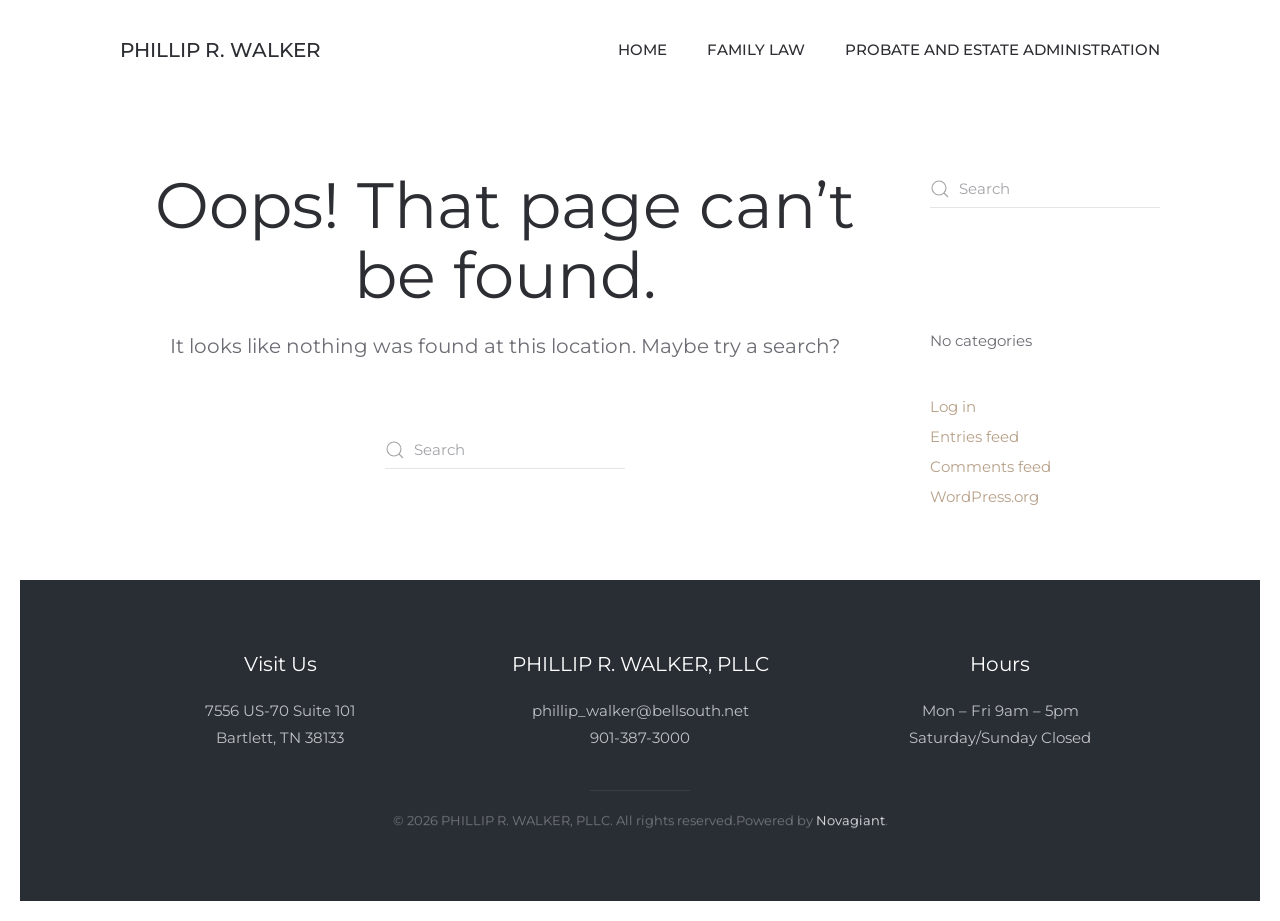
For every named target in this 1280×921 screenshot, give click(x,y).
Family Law (756, 49)
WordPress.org (984, 496)
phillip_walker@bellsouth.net (640, 710)
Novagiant (850, 819)
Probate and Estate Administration (1002, 49)
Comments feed (990, 466)
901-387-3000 (640, 737)
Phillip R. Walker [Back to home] (220, 50)
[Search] (505, 450)
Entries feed (974, 436)
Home (642, 49)
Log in (953, 406)
